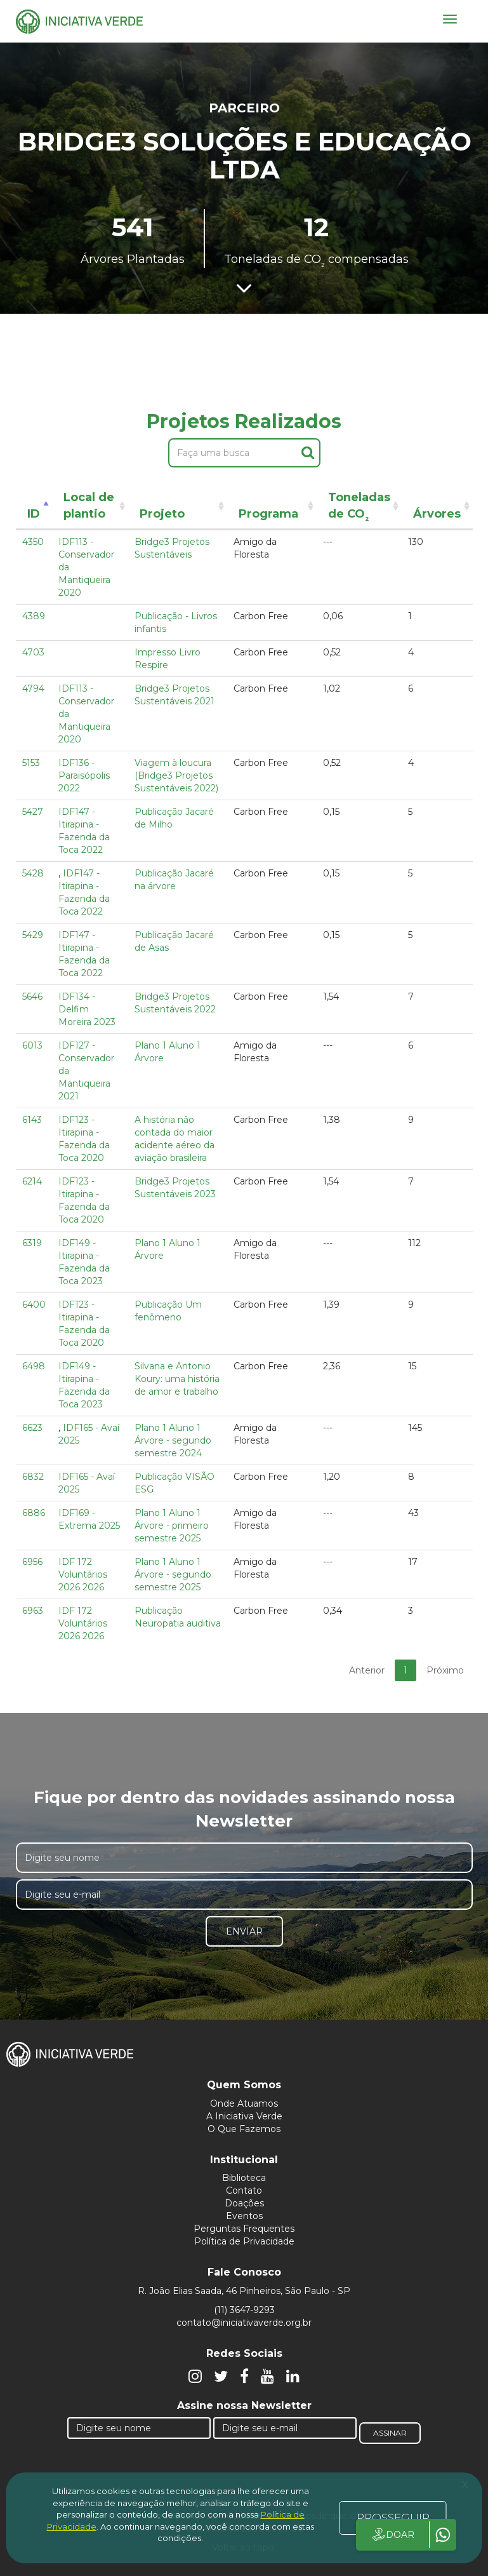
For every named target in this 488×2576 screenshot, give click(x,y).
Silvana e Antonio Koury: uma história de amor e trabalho (177, 1378)
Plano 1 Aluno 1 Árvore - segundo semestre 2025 (173, 1574)
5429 (32, 935)
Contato (244, 2190)
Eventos (244, 2216)
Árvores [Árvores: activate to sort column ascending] (437, 514)
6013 (32, 1045)
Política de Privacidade (244, 2241)
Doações (244, 2203)
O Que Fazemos (244, 2129)
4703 (33, 652)
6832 (33, 1476)
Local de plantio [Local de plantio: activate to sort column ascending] (88, 505)
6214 (32, 1181)
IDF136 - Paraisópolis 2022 (84, 775)
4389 (33, 616)
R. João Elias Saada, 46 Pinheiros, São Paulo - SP (244, 2291)
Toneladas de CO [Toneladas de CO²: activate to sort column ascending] (359, 507)
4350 (33, 541)
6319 (32, 1243)
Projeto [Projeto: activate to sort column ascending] (162, 514)
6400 (34, 1304)
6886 (33, 1513)
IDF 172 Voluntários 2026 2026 (82, 1574)
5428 (33, 873)
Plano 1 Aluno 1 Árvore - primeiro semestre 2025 (172, 1525)
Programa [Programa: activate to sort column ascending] (268, 514)
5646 (32, 996)
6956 (32, 1561)
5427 (32, 811)
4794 (33, 688)
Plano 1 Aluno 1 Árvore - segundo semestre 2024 (173, 1440)
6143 (32, 1119)
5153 (31, 762)
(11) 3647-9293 (244, 2310)
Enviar (244, 1931)
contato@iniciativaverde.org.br (244, 2322)
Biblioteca (244, 2178)
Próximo (445, 1670)
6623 (32, 1427)
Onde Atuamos (244, 2103)
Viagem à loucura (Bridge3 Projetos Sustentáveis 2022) (176, 775)
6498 (33, 1366)
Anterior (367, 1670)
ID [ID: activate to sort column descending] (33, 514)
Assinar (390, 2433)
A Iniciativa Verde (244, 2116)
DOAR (392, 2534)
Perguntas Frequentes (244, 2228)
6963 (32, 1610)
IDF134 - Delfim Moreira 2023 (86, 1009)
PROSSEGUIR (393, 2517)
